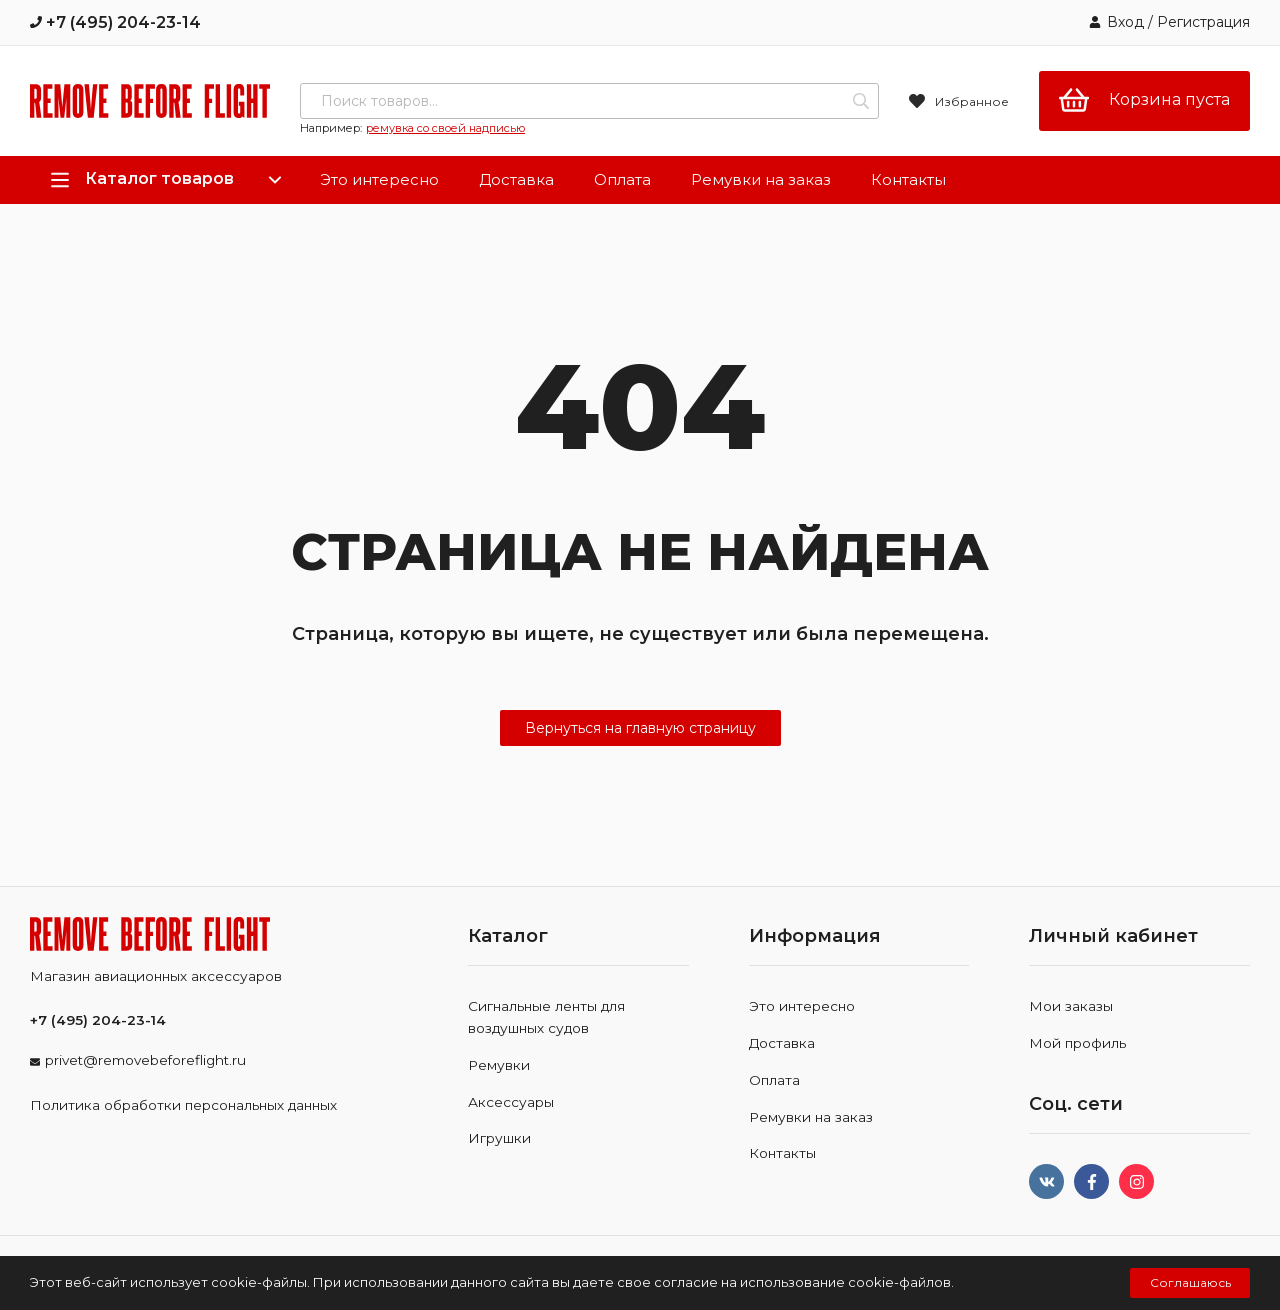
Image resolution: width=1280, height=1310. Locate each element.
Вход (1125, 22)
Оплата (622, 179)
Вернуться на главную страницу (640, 728)
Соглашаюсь (1190, 1282)
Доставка (516, 179)
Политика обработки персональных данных (183, 1105)
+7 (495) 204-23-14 (115, 22)
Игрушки (499, 1138)
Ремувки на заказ (761, 179)
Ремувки (499, 1065)
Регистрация (1203, 22)
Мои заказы (1071, 1006)
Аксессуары (511, 1102)
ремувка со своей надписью (445, 128)
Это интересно (379, 179)
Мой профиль (1077, 1043)
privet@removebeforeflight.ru (145, 1060)
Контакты (908, 179)
